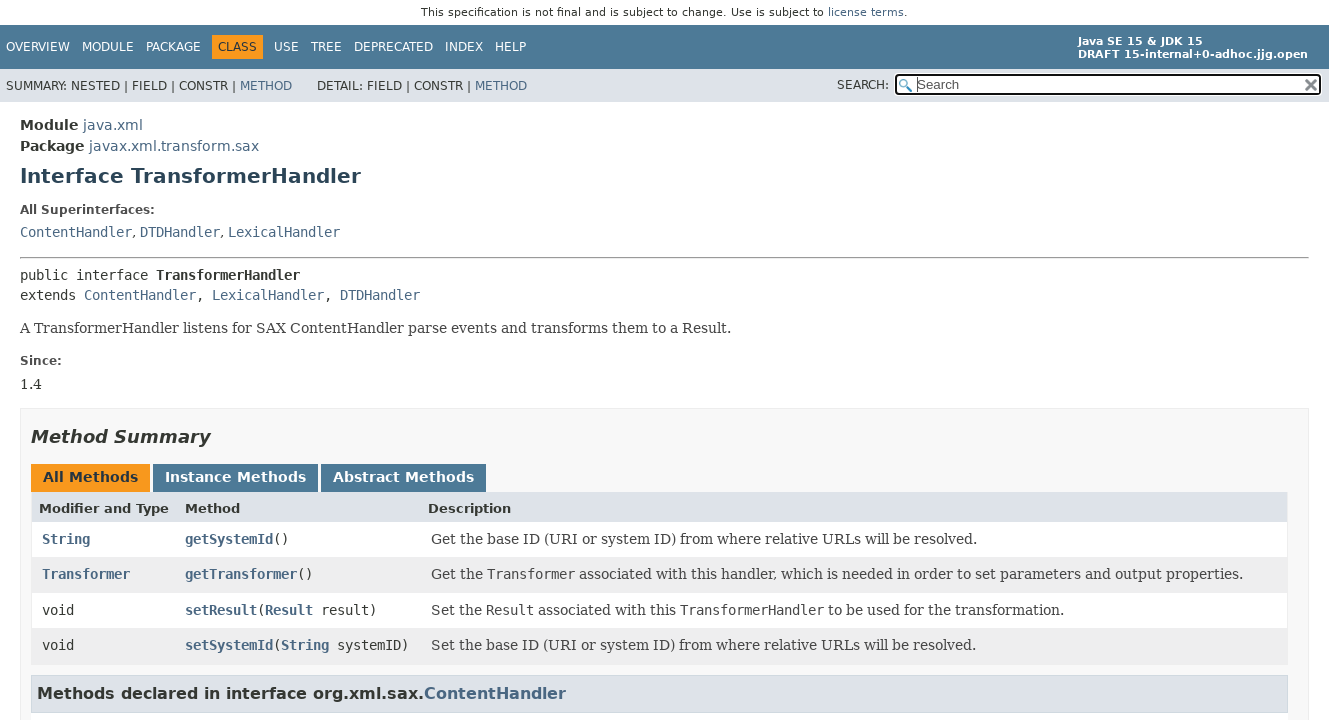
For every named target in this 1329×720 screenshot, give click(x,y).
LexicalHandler (284, 232)
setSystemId (229, 645)
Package (173, 47)
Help (510, 47)
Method (266, 86)
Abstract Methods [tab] (403, 477)
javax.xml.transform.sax (174, 146)
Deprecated (393, 47)
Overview (38, 47)
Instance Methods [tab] (235, 477)
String (66, 539)
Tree (326, 47)
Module (108, 47)
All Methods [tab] (90, 477)
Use (286, 47)
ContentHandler (76, 232)
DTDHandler (180, 232)
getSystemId (229, 539)
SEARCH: (863, 85)
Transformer (86, 574)
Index (464, 47)
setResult (221, 610)
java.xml (113, 125)
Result (289, 610)
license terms (866, 12)
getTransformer (241, 574)
